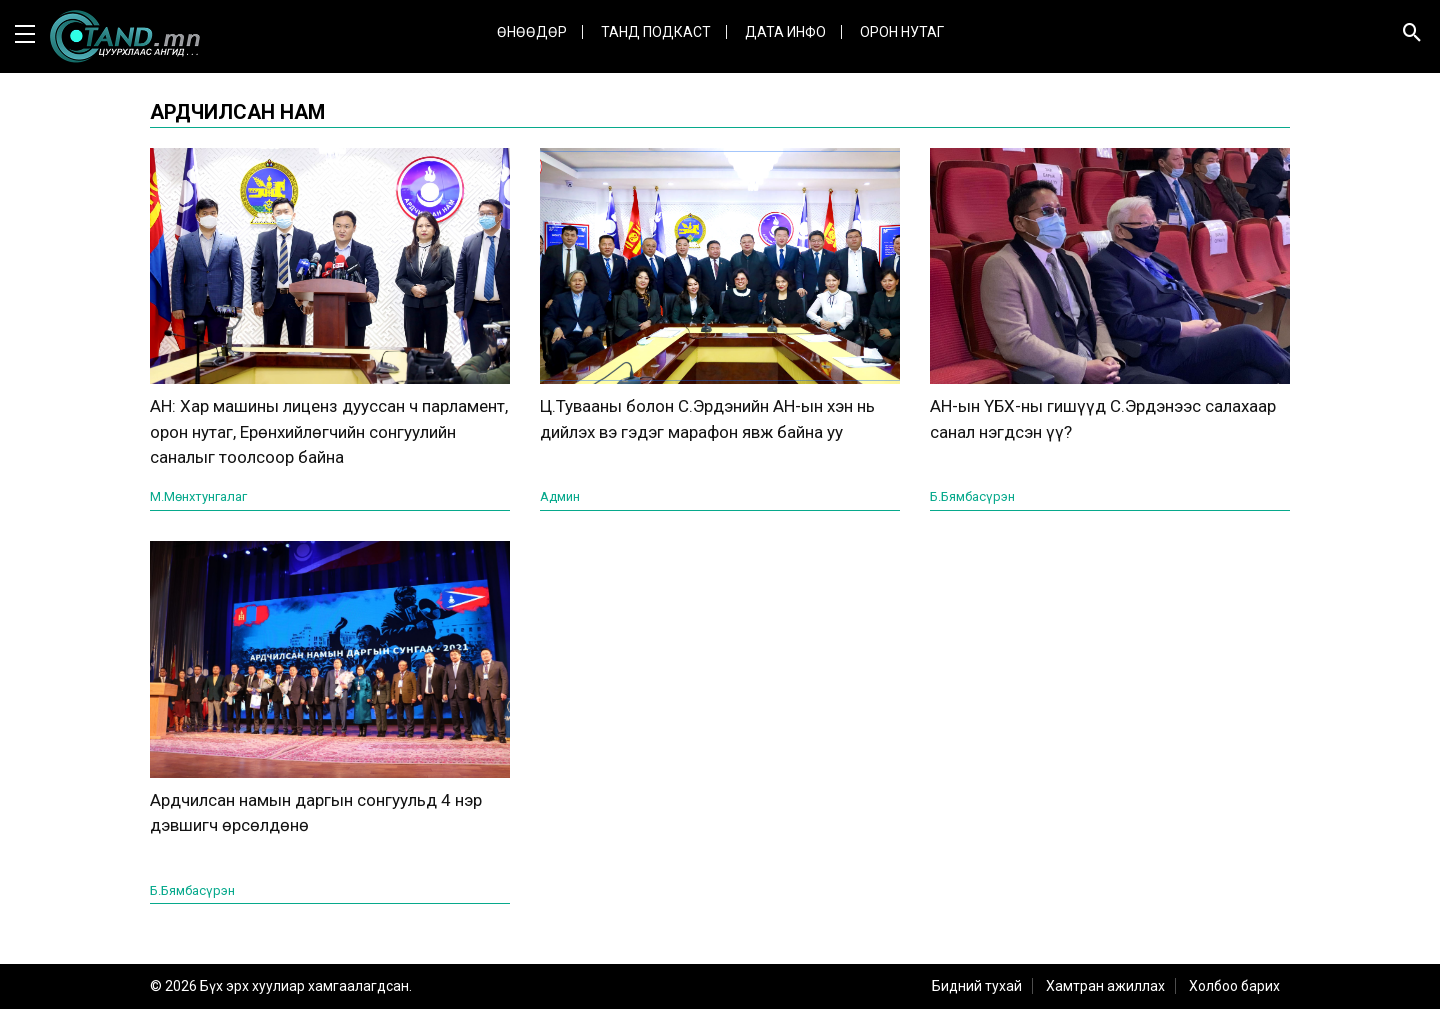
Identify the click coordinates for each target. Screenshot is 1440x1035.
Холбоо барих (1234, 1012)
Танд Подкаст (656, 32)
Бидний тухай (977, 1012)
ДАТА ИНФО (785, 32)
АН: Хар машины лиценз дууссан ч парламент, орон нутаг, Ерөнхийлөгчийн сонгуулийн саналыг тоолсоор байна (329, 445)
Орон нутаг (902, 32)
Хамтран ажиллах (1105, 1012)
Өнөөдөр (532, 32)
